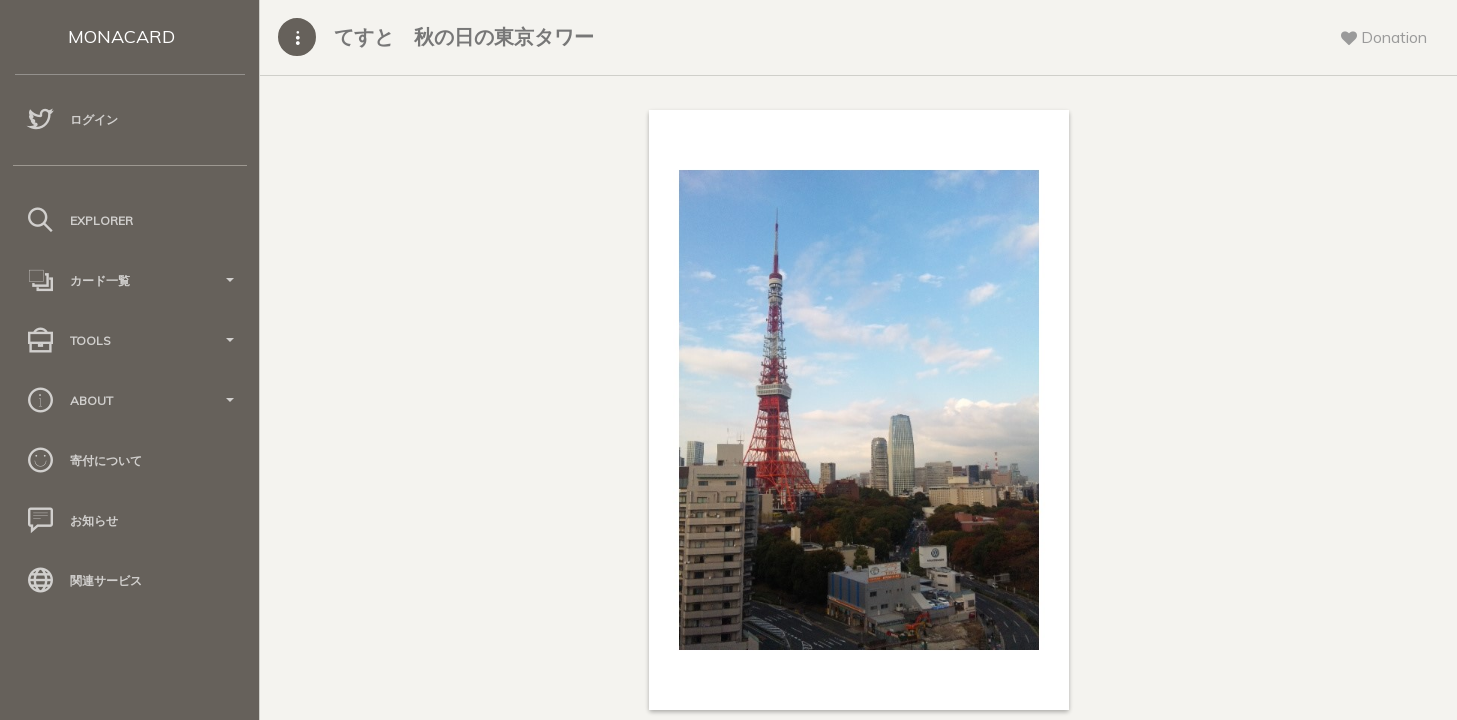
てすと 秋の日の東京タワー (464, 36)
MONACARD (121, 36)
